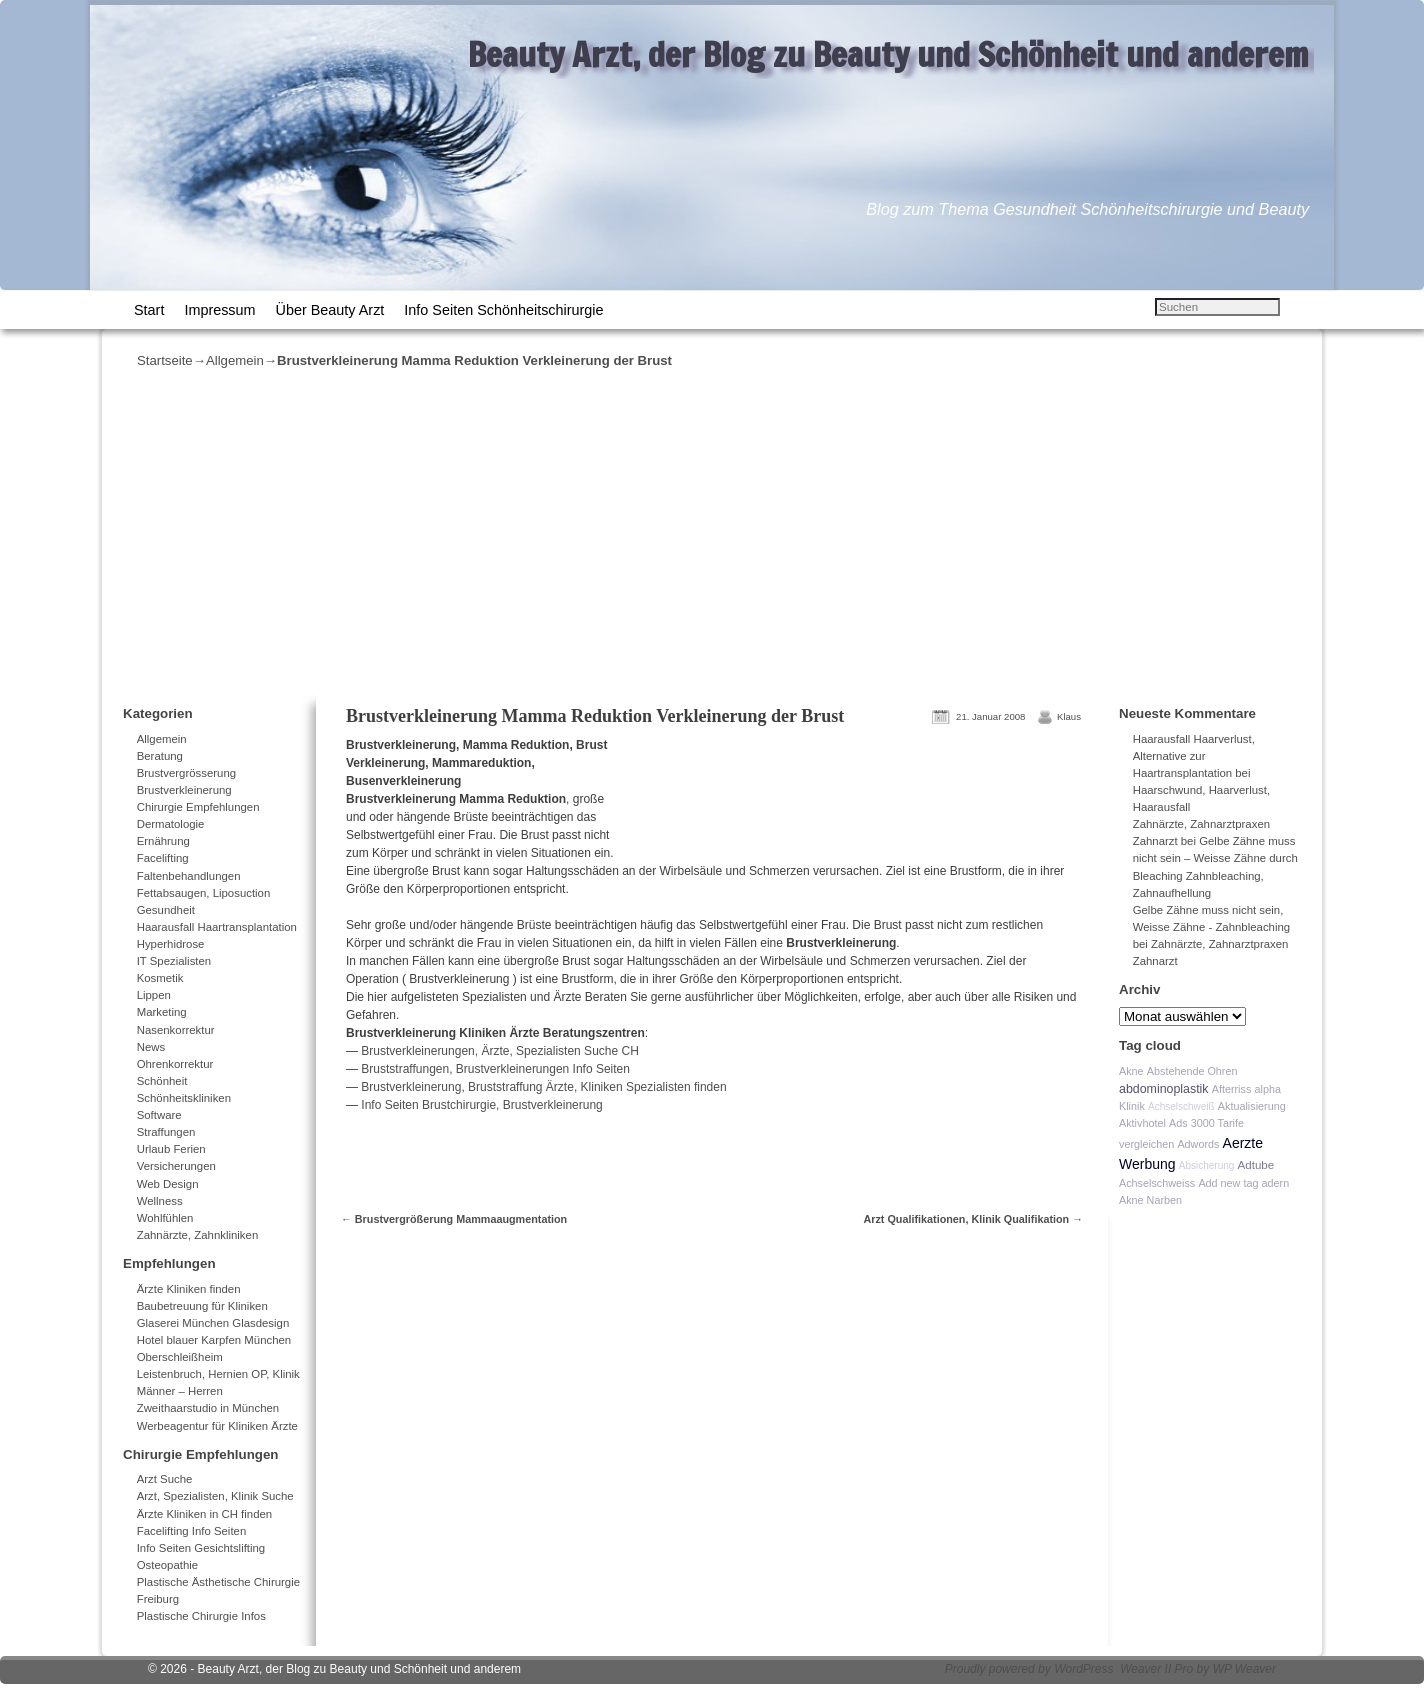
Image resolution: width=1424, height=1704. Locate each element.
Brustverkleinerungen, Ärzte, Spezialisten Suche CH (499, 1051)
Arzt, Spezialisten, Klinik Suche (215, 1496)
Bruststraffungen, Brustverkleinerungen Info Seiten (495, 1069)
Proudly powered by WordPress (1029, 1669)
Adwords (1198, 1144)
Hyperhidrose (171, 944)
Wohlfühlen (165, 1218)
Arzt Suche (165, 1479)
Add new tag (1228, 1183)
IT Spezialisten (174, 961)
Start (149, 310)
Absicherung (1207, 1165)
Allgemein (235, 360)
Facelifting (163, 858)
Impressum (219, 310)
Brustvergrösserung (186, 773)
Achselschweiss (1157, 1183)
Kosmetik (160, 978)
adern (1276, 1183)
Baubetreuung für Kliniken (202, 1306)
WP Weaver (1244, 1669)
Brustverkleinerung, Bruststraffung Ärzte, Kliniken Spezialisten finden (542, 1087)
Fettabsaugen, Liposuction (204, 893)
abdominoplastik (1164, 1089)
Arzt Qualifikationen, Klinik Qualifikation (973, 1219)
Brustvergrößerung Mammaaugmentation (454, 1219)
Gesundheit (166, 910)
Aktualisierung (1252, 1106)
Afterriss (1232, 1089)
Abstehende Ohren (1192, 1071)
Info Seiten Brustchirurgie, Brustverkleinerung (481, 1105)
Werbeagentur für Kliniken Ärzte (217, 1426)
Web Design (168, 1184)
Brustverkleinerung (184, 790)
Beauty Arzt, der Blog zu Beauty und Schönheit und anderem (888, 54)
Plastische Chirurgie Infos (201, 1616)
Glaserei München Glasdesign (213, 1323)
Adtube (1256, 1164)
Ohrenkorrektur (175, 1064)
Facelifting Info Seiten (192, 1531)
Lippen (154, 995)
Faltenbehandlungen (189, 876)
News (151, 1047)
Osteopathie (167, 1565)
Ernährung (163, 841)
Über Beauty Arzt (330, 310)
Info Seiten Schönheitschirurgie (503, 310)
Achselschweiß (1181, 1106)
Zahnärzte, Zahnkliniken (198, 1235)
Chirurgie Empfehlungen (198, 807)
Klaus (1069, 716)
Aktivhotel (1142, 1123)
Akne (1131, 1071)
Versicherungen (176, 1166)
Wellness (160, 1201)
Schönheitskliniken (184, 1098)
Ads (1178, 1123)
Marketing (162, 1012)
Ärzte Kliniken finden (189, 1289)
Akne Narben (1150, 1200)
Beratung (160, 756)
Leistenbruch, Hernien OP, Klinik (218, 1374)
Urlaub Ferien (171, 1149)
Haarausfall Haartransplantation (217, 927)
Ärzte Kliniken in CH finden (205, 1514)
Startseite (165, 360)
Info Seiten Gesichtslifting (201, 1548)
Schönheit (162, 1081)
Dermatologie (171, 824)
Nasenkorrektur (176, 1030)
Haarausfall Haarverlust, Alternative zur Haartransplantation (1194, 756)
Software (159, 1115)
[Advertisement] (712, 531)
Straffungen (166, 1132)
